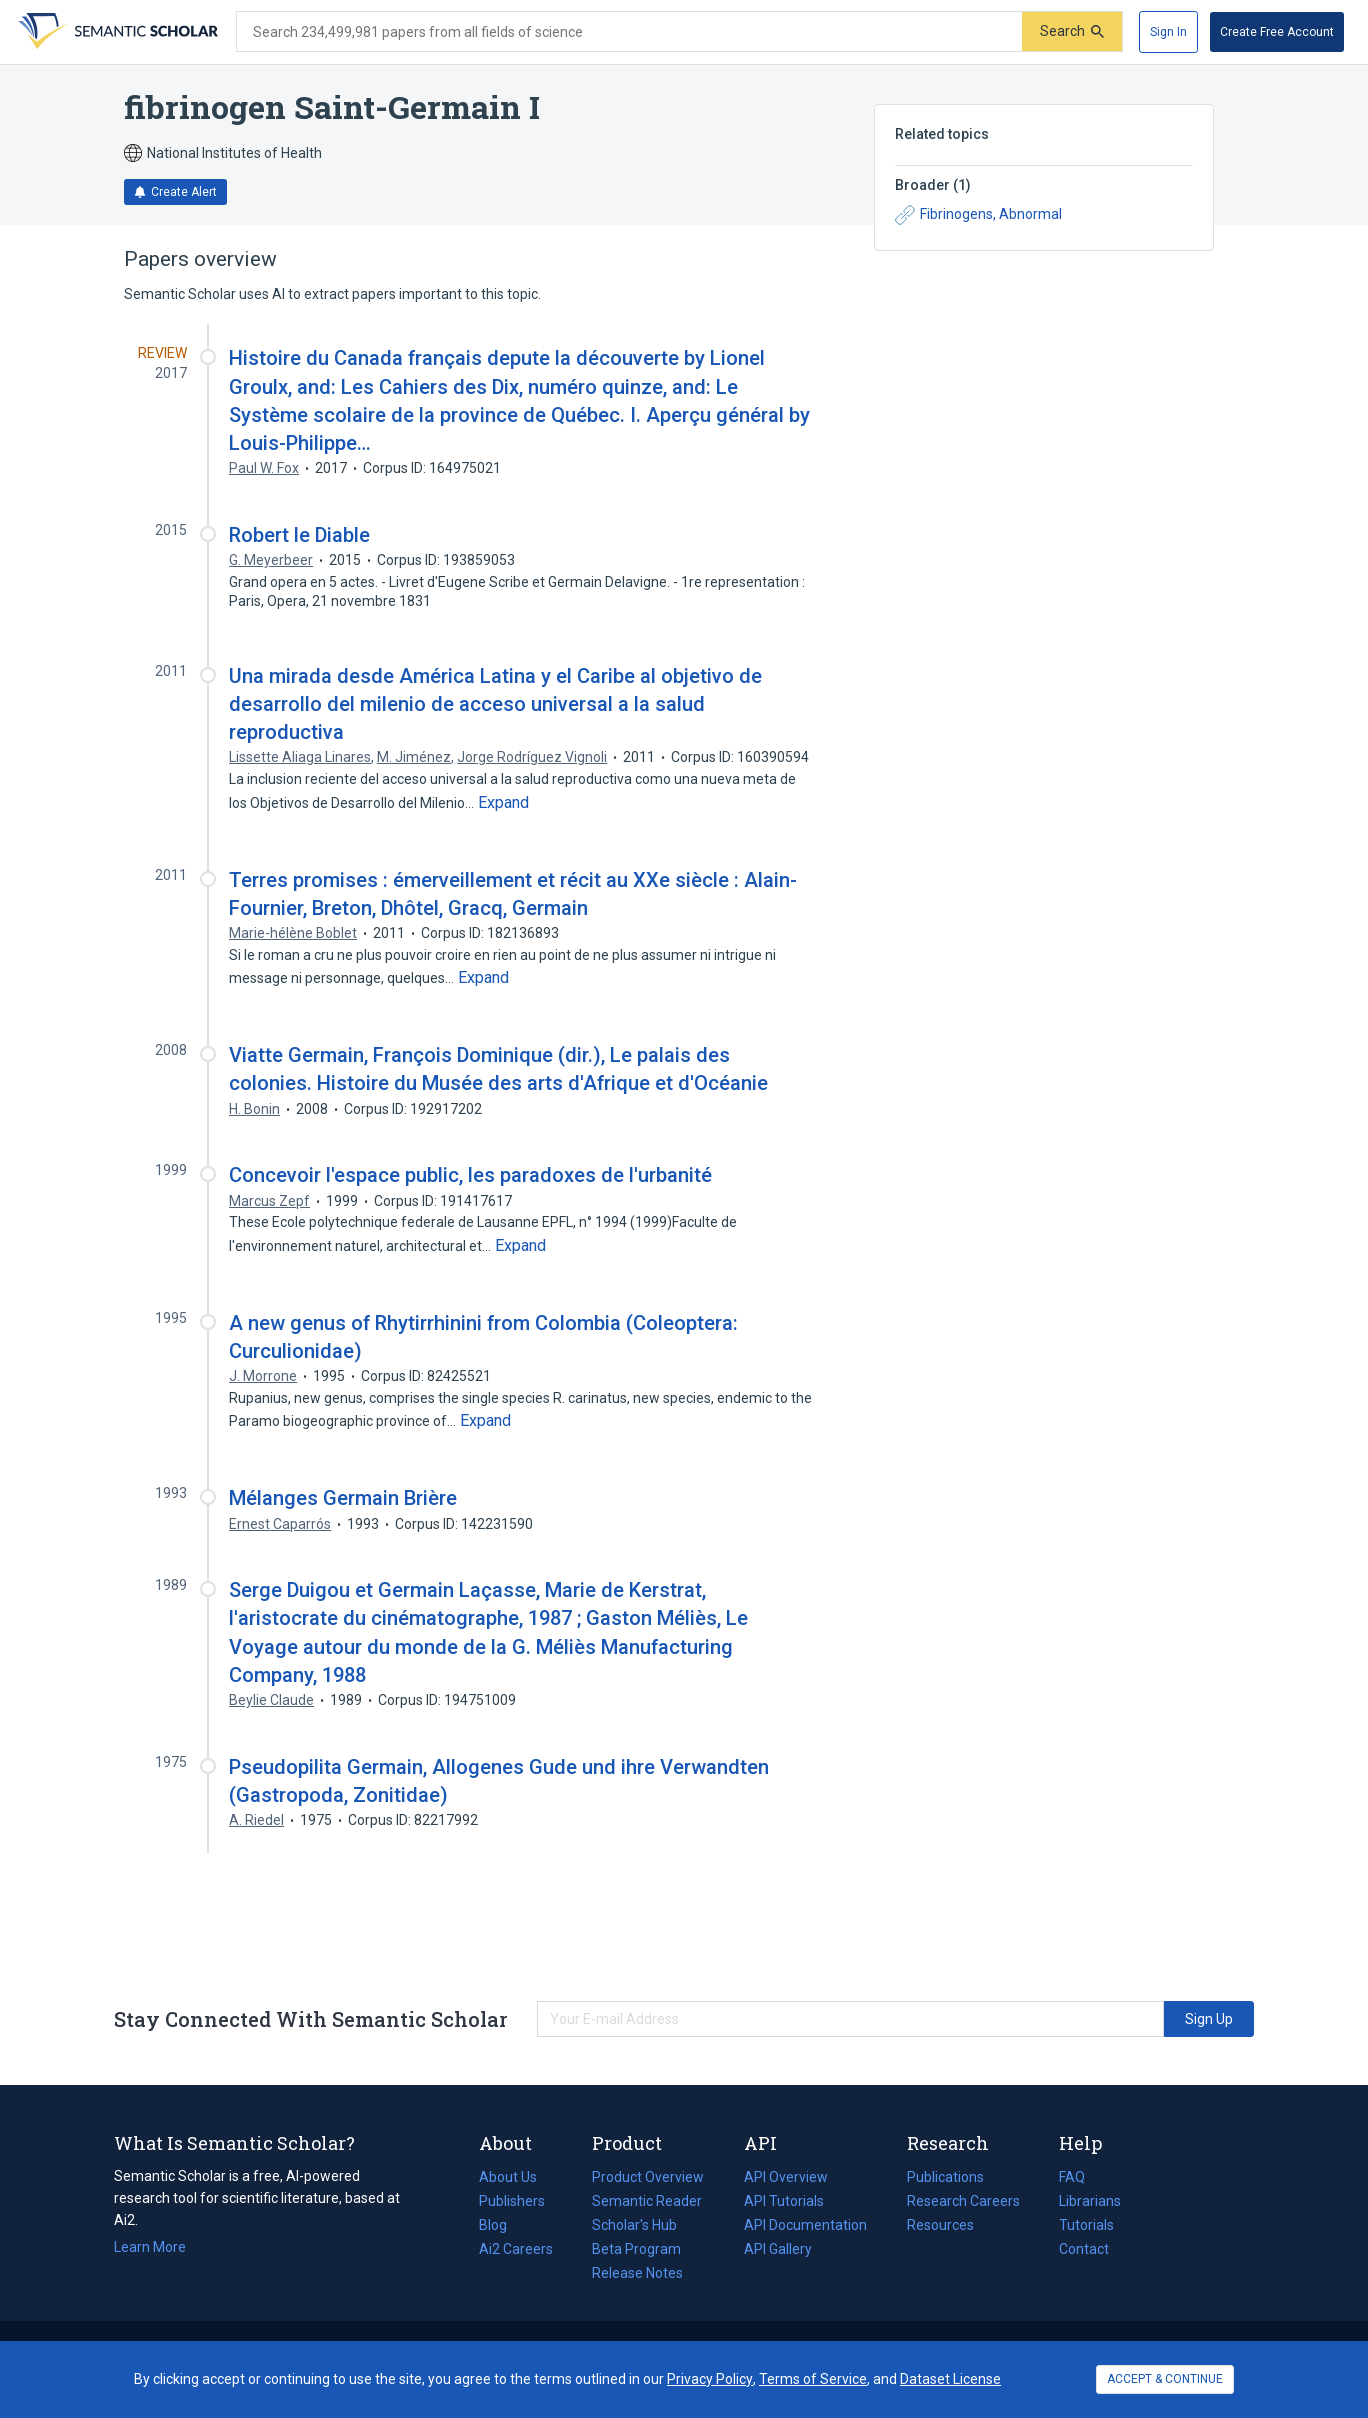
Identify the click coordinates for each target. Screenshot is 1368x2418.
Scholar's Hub (634, 2225)
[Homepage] (116, 32)
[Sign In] (1168, 32)
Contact (1084, 2249)
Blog (501, 2225)
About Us (508, 2177)
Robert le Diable (299, 535)
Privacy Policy (710, 2379)
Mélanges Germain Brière (343, 1498)
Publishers (512, 2201)
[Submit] (1072, 31)
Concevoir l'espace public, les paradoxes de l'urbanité (470, 1175)
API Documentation (805, 2225)
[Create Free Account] (1277, 32)
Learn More (150, 2247)
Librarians (1090, 2201)
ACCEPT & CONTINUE (1165, 2379)
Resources (940, 2225)
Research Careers (963, 2201)
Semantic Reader (647, 2201)
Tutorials (1086, 2225)
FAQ (1072, 2177)
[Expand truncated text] (503, 803)
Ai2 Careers (516, 2249)
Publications (945, 2177)
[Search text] (629, 32)
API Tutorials (784, 2201)
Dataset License (950, 2379)
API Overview (786, 2177)
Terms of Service (813, 2379)
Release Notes (637, 2273)
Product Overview (648, 2177)
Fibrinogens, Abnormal (978, 215)
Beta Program (636, 2249)
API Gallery (778, 2249)
